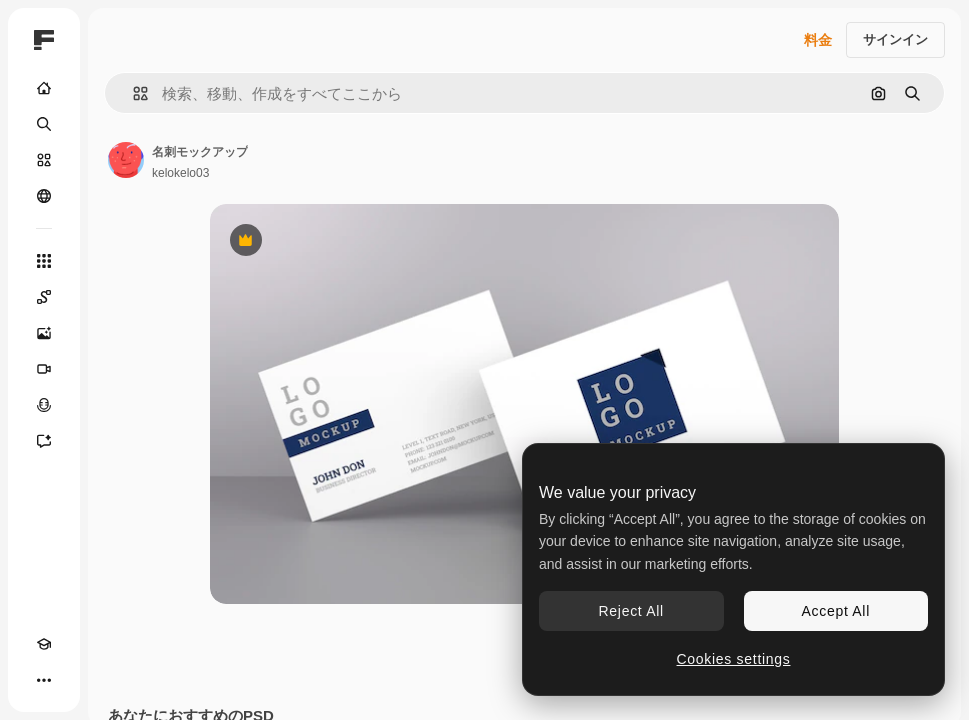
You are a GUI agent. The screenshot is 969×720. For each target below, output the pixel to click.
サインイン (895, 39)
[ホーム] (44, 88)
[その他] (44, 680)
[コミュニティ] (44, 196)
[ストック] (44, 160)
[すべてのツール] (44, 261)
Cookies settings (734, 659)
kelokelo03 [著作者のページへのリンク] (180, 173)
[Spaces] (44, 297)
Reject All (631, 611)
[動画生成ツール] (44, 369)
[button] (132, 93)
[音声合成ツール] (44, 405)
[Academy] (44, 644)
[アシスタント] (44, 441)
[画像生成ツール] (44, 333)
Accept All (836, 611)
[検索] (44, 124)
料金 (818, 40)
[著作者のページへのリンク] (126, 160)
